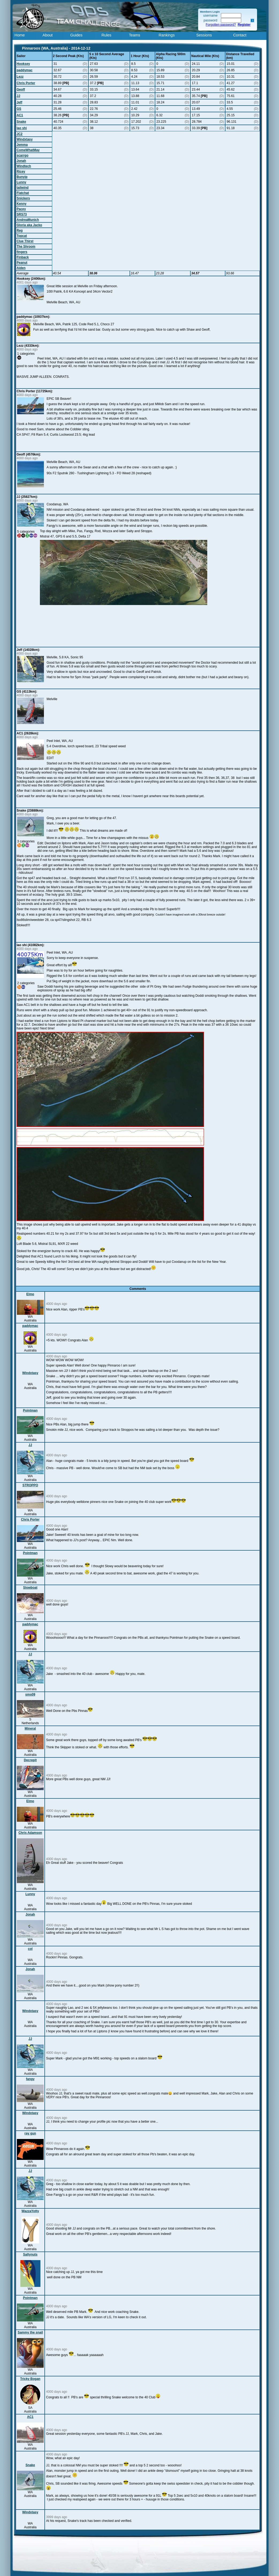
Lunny (21, 182)
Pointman (30, 1410)
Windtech (24, 166)
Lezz (20, 77)
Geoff (21, 89)
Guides (76, 35)
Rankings (167, 35)
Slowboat (30, 1587)
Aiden (21, 268)
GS (19, 109)
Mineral (30, 1728)
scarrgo (22, 155)
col (30, 1949)
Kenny (22, 204)
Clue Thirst (25, 241)
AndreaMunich (28, 220)
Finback (23, 257)
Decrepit (30, 1760)
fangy (30, 2079)
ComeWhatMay (28, 150)
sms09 (30, 1694)
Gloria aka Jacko (29, 225)
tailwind (23, 187)
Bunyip (22, 177)
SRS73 (22, 214)
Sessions (204, 35)
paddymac (24, 70)
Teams (134, 35)
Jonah (21, 161)
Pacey (21, 209)
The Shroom (26, 246)
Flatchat (23, 193)
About (48, 35)
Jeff (19, 102)
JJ (18, 96)
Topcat (22, 236)
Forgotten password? (221, 25)
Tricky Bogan (30, 2379)
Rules (106, 35)
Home (19, 35)
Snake (21, 122)
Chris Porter (26, 83)
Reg (20, 230)
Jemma (22, 145)
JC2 (19, 134)
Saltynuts (30, 2254)
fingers (22, 252)
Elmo (30, 1294)
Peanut (22, 262)
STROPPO (30, 1485)
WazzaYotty (30, 2211)
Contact (240, 35)
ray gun (30, 2133)
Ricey (21, 171)
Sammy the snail (30, 2332)
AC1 (20, 115)
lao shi (22, 128)
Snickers (23, 198)
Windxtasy (25, 139)
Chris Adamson (30, 1833)
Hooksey (23, 64)
